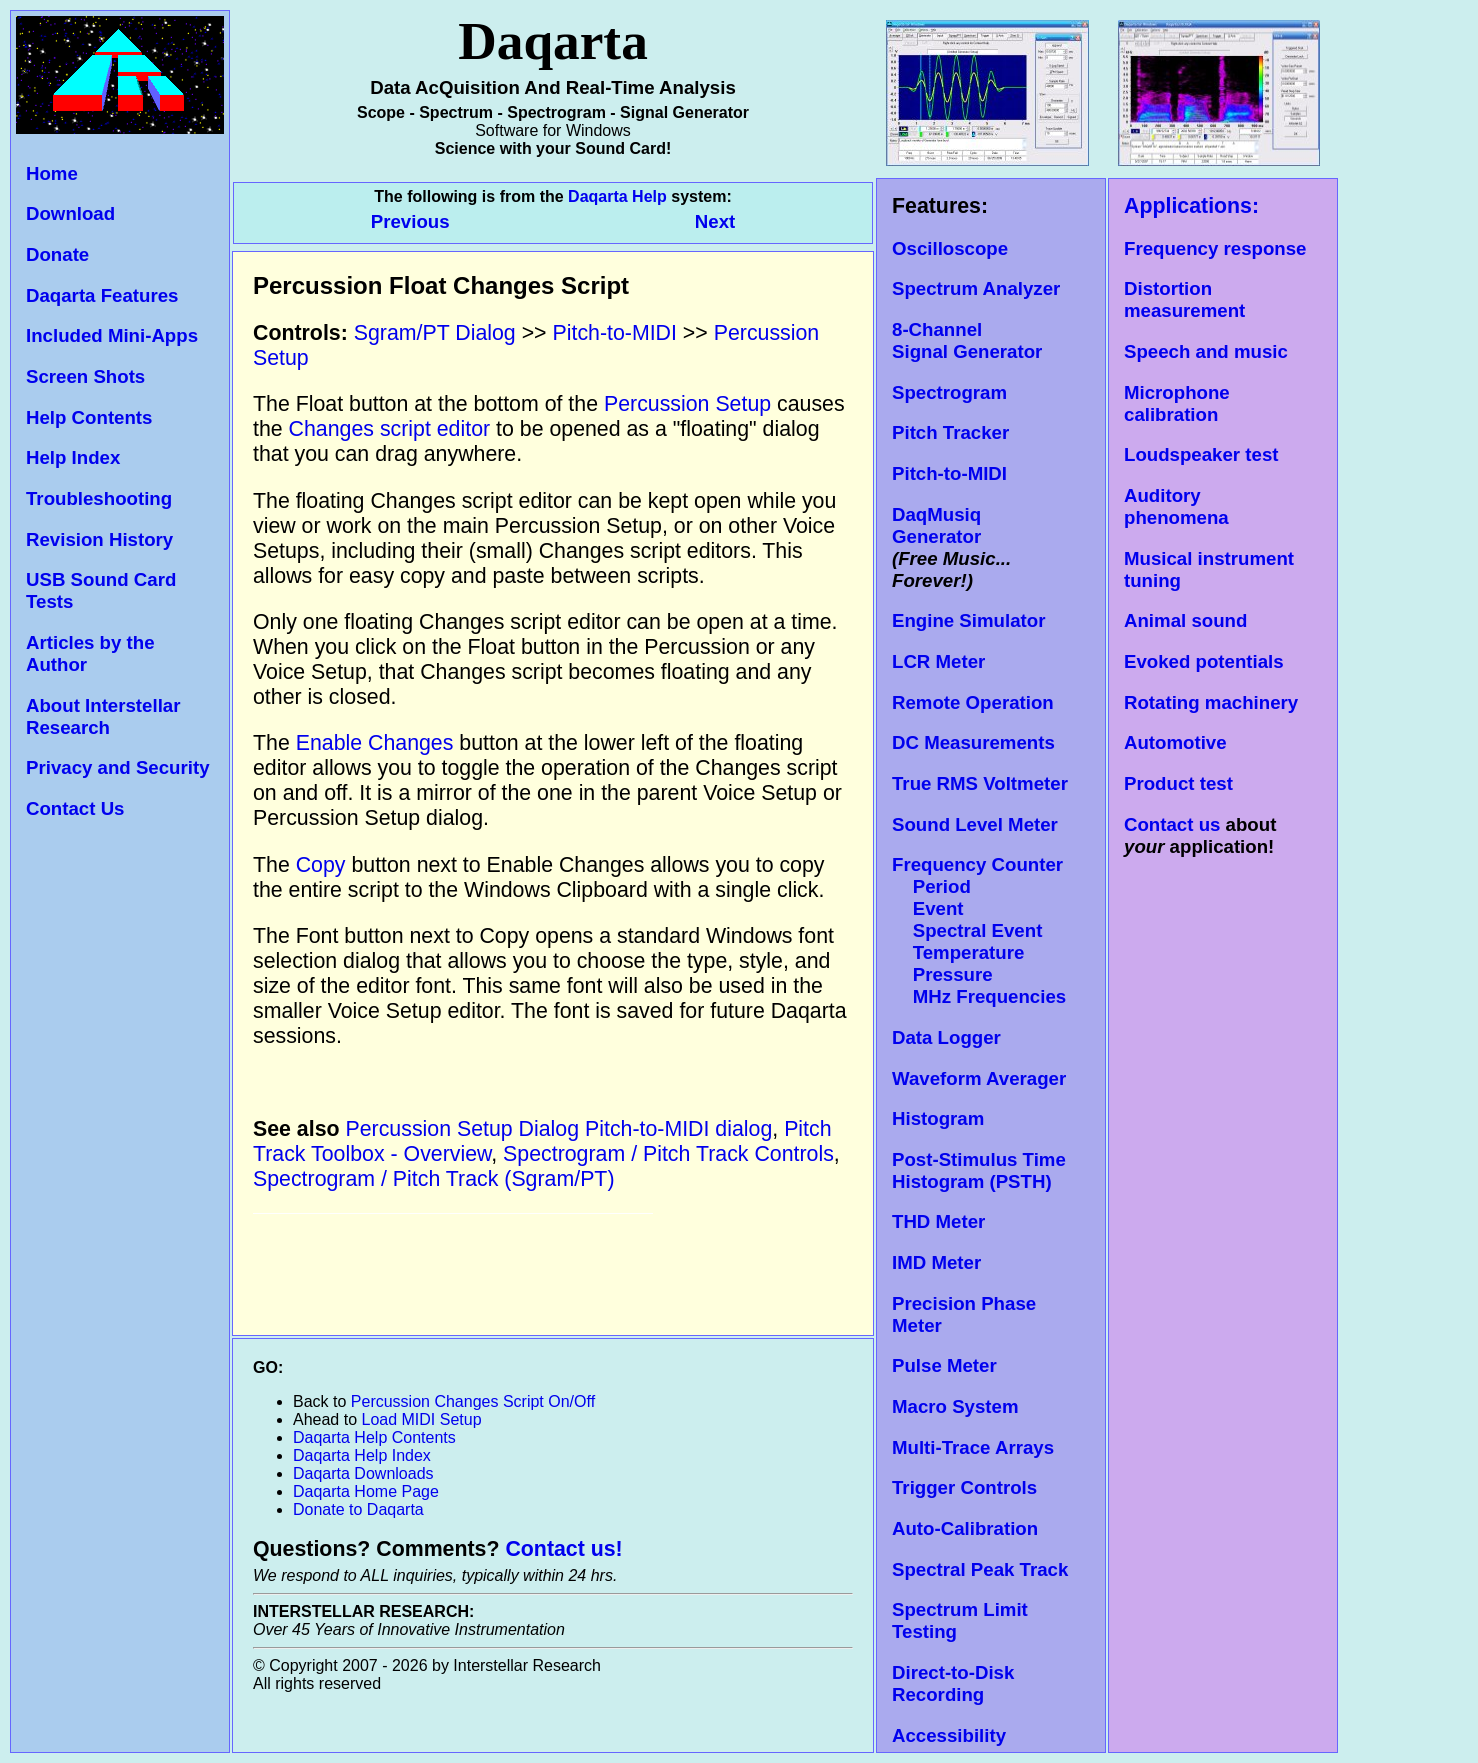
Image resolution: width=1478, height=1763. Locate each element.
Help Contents (89, 417)
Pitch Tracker (950, 432)
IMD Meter (936, 1262)
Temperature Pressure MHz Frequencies (979, 974)
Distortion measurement (1184, 299)
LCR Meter (938, 661)
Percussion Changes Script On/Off (473, 1401)
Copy (321, 865)
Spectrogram (949, 392)
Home (52, 173)
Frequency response (1215, 248)
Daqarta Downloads (363, 1473)
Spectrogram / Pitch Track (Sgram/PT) (434, 1179)
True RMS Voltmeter (980, 783)
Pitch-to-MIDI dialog (678, 1129)
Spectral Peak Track (980, 1569)
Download (70, 213)
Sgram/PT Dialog (435, 333)
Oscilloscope (950, 248)
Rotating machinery (1211, 702)
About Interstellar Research (103, 716)
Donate (57, 254)
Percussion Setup (687, 404)
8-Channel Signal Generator (967, 340)
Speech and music (1206, 351)
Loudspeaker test (1201, 454)
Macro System (955, 1406)
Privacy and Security (118, 767)
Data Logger (946, 1037)
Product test (1178, 783)
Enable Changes (375, 743)
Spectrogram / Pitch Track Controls (668, 1154)
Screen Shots (85, 376)
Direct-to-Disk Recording (953, 1683)
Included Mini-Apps (112, 335)
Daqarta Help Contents (374, 1437)
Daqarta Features (102, 295)
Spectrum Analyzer (976, 288)
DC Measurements (973, 742)
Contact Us (75, 808)
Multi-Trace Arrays (973, 1447)
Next (715, 221)
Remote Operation (973, 702)
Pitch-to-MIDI (949, 473)
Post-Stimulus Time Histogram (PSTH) (979, 1170)
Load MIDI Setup (422, 1419)
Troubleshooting (99, 498)
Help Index (73, 457)
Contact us (1172, 824)
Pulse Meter (944, 1365)
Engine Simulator (968, 620)
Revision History (99, 539)
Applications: (1191, 206)
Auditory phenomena (1176, 506)
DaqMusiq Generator (936, 525)
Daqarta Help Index (362, 1455)
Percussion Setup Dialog (463, 1129)
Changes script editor (390, 429)
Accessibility (949, 1735)
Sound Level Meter (975, 824)
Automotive (1175, 742)
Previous (413, 221)
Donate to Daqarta (358, 1509)
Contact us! (563, 1549)
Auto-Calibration (965, 1528)
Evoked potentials (1204, 661)
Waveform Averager (979, 1078)
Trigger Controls (964, 1487)
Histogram (938, 1118)
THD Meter (938, 1221)
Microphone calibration (1177, 403)
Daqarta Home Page (366, 1491)
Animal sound (1185, 620)
